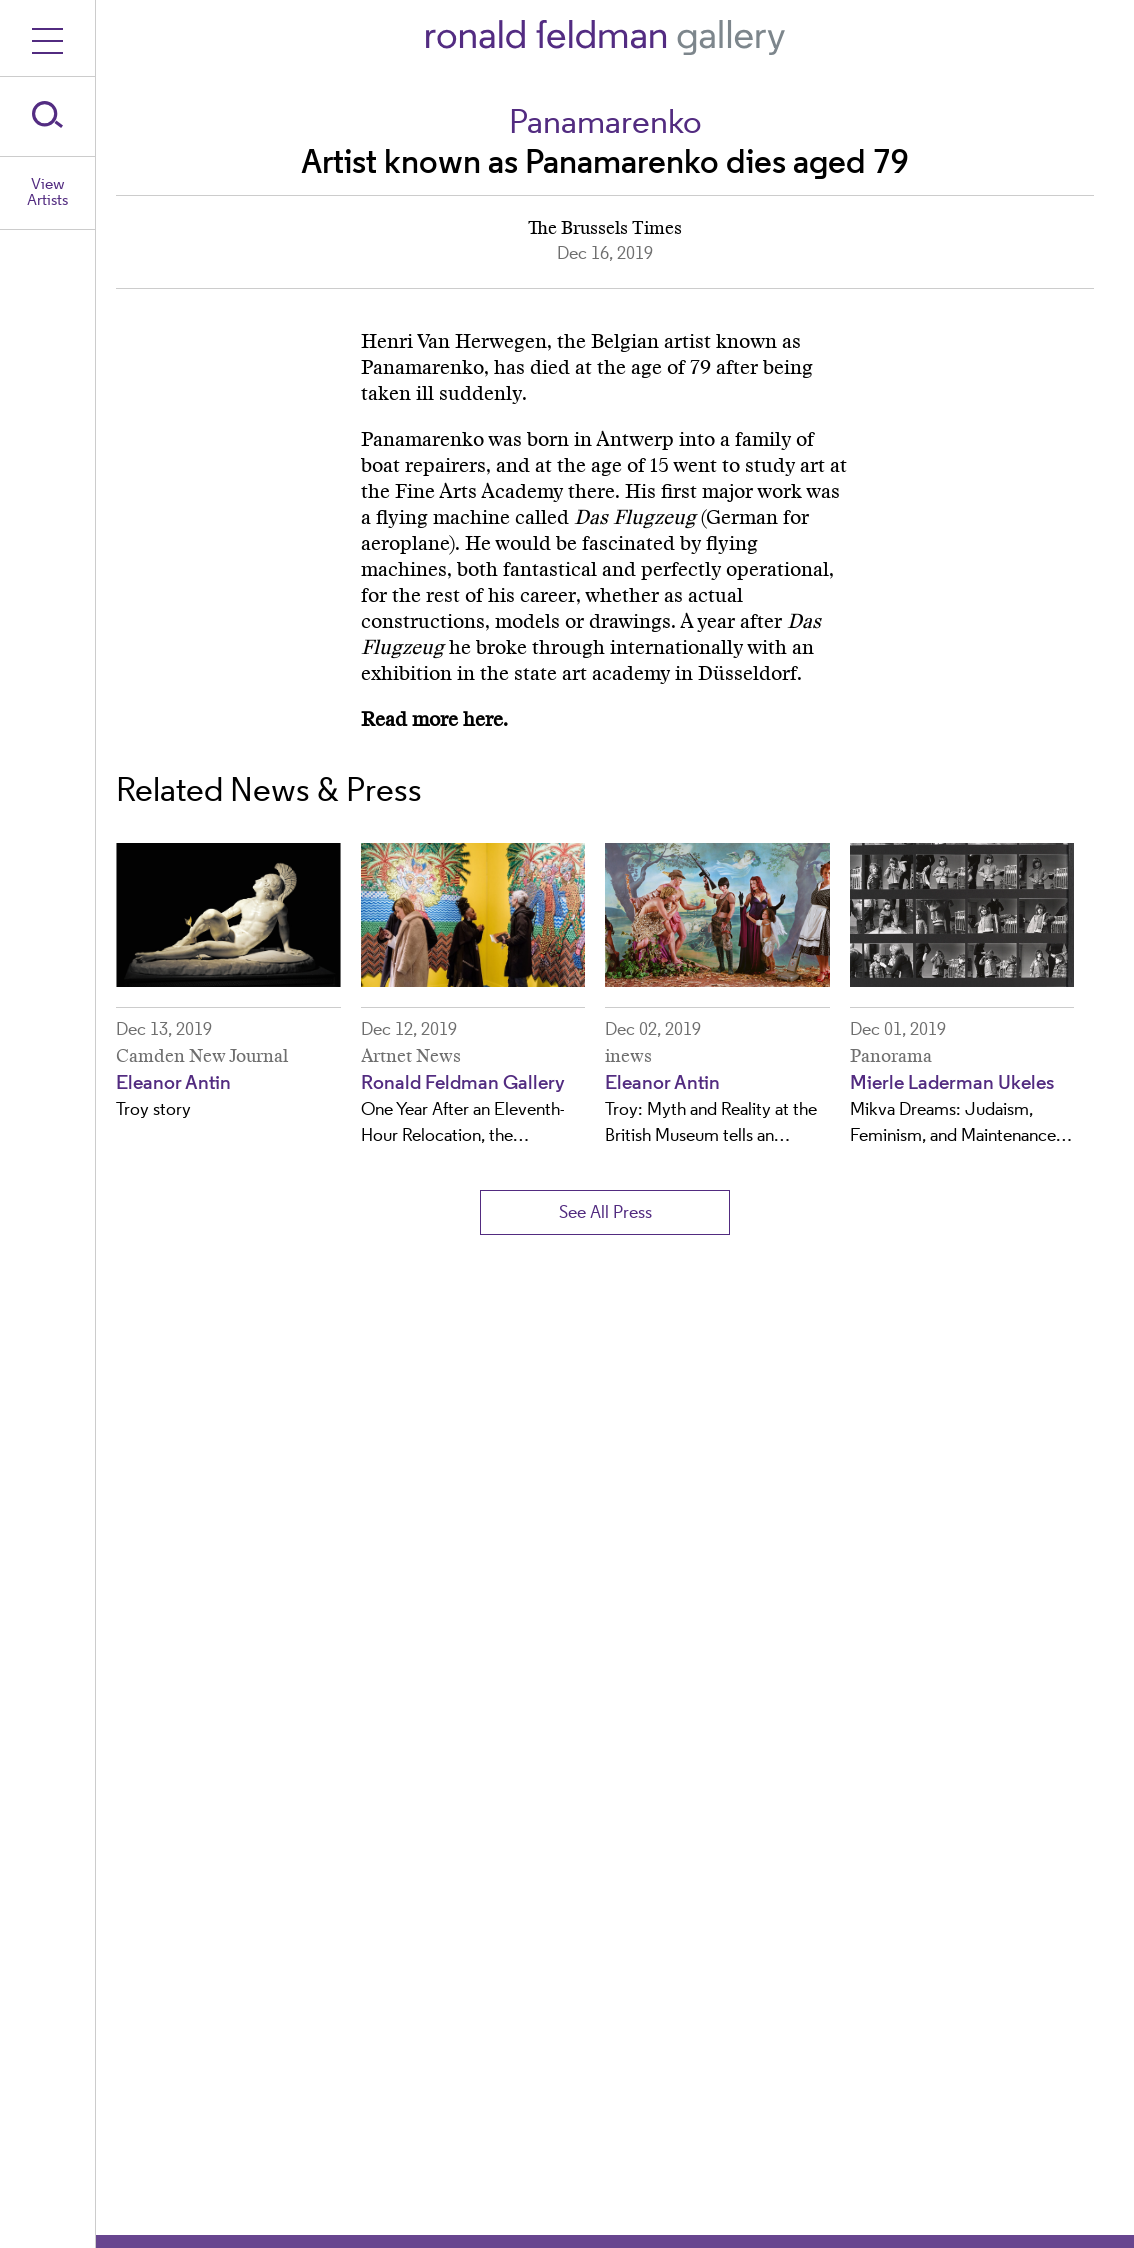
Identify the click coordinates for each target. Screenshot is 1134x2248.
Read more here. (434, 720)
